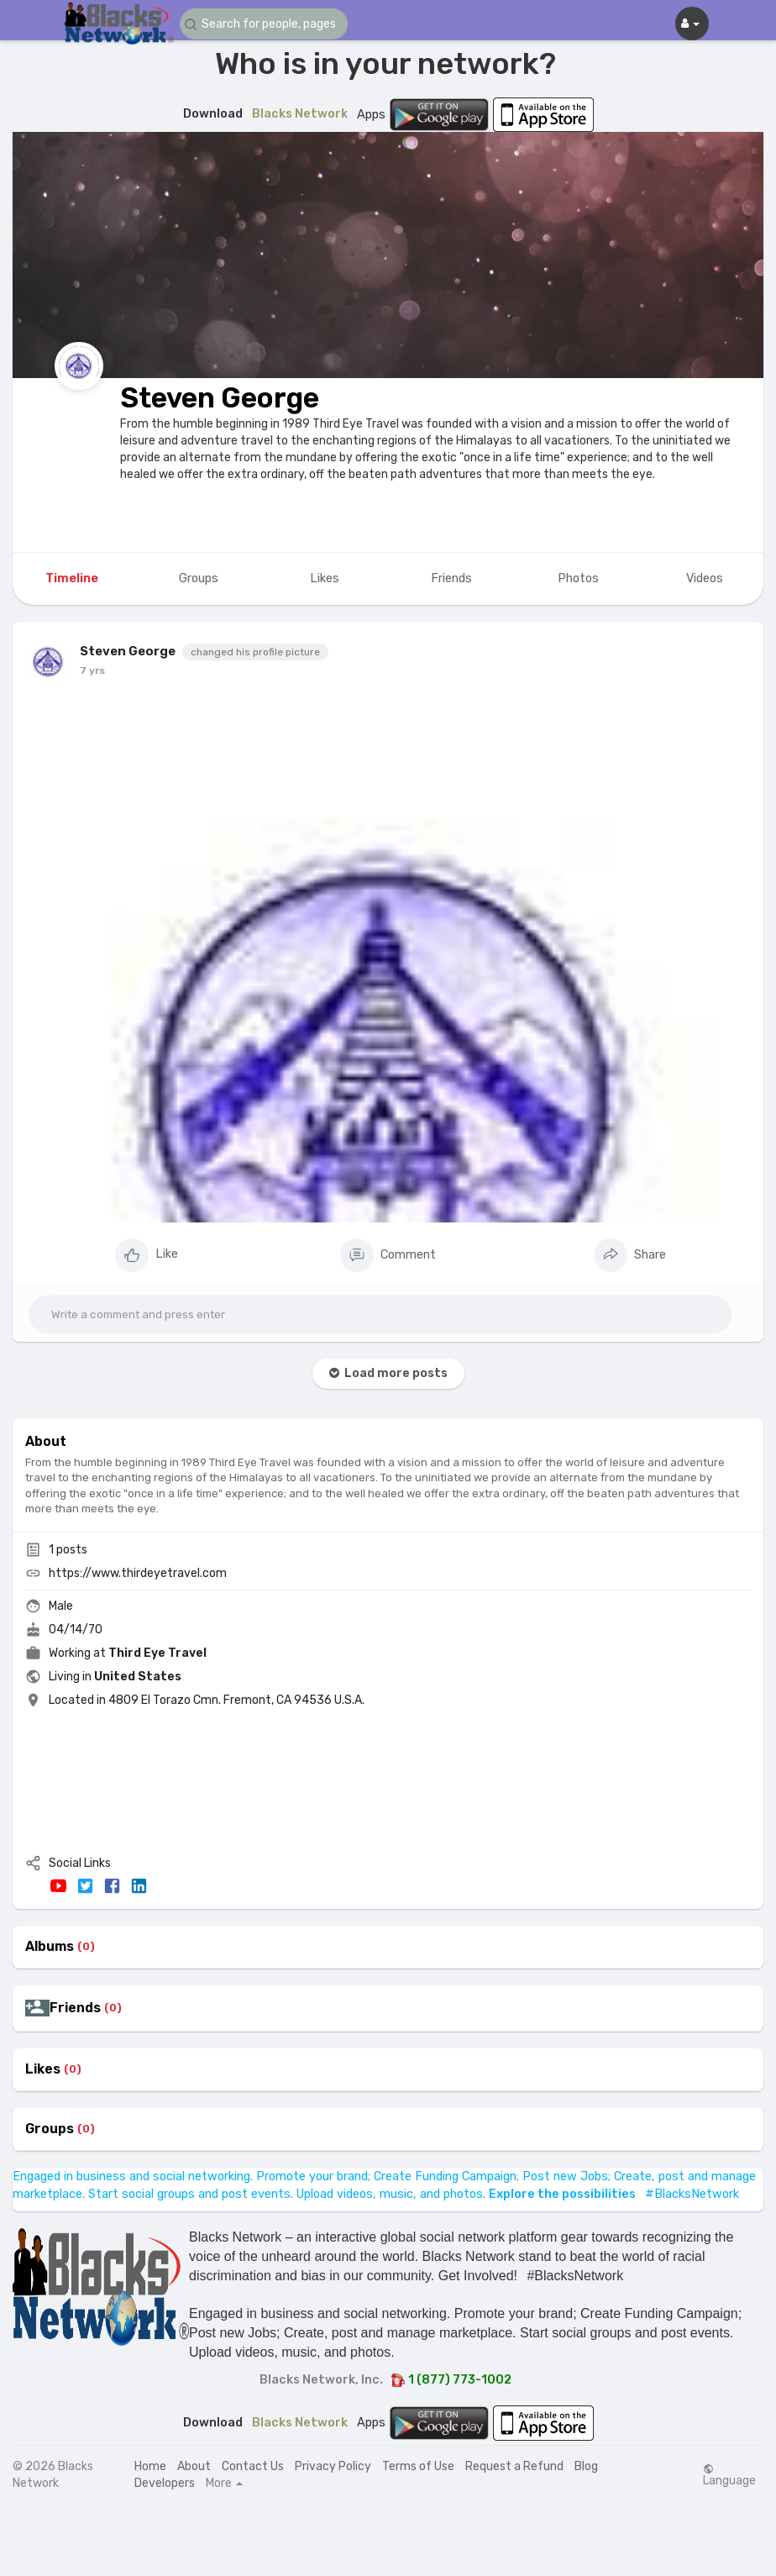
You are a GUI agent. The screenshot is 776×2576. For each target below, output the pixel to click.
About (194, 2466)
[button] (264, 23)
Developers (164, 2483)
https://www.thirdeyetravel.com (138, 1573)
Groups (49, 2129)
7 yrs (92, 670)
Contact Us (253, 2466)
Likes (42, 2069)
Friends (75, 2008)
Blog (586, 2466)
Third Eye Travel (157, 1653)
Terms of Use (418, 2466)
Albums (49, 1946)
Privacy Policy (333, 2466)
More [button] (224, 2483)
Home (150, 2466)
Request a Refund (514, 2466)
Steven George (219, 397)
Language (729, 2475)
